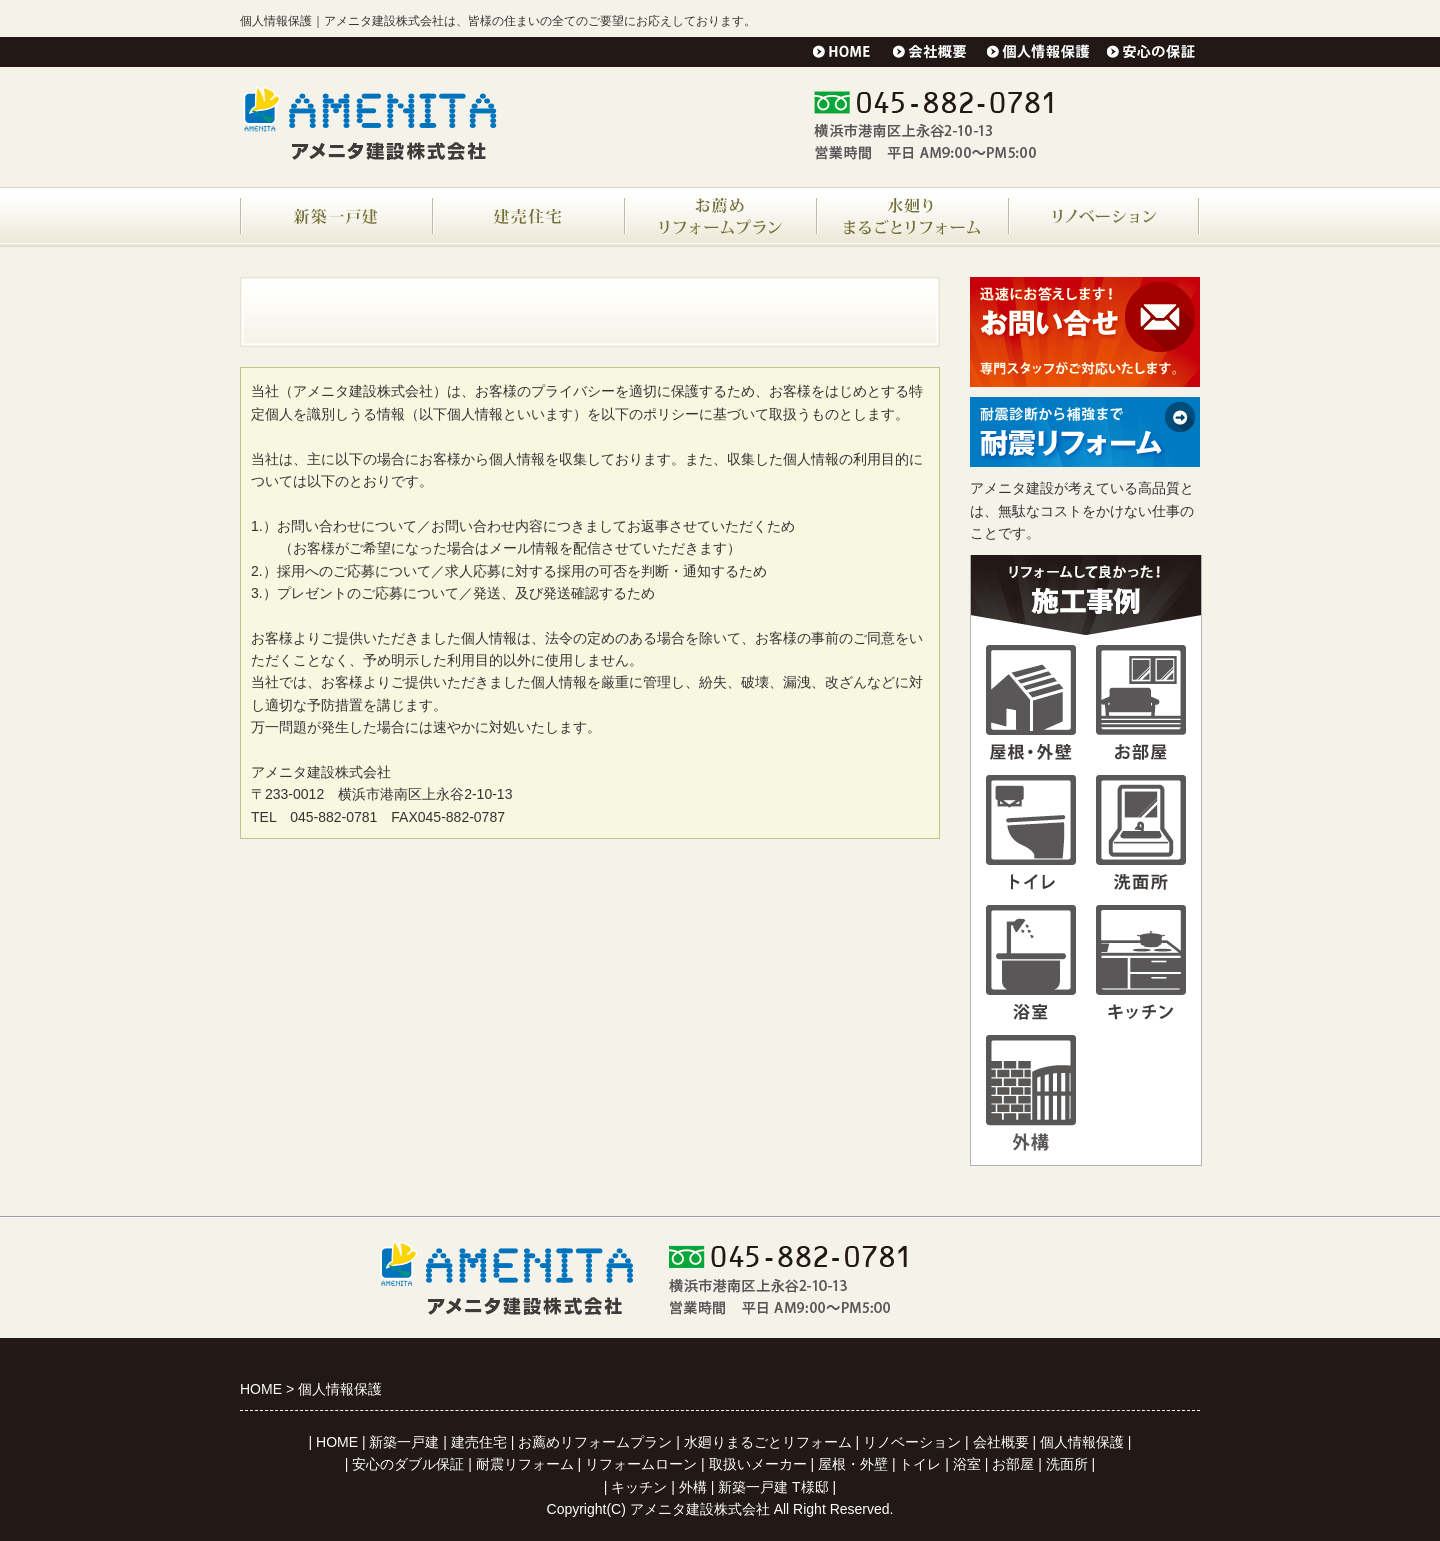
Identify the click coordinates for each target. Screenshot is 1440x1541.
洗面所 (1067, 1464)
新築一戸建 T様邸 (773, 1487)
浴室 (967, 1464)
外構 (693, 1487)
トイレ (920, 1464)
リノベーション (912, 1442)
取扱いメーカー (758, 1464)
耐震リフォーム (525, 1464)
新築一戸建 (404, 1442)
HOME (337, 1442)
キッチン (639, 1487)
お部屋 (1013, 1464)
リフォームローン (641, 1464)
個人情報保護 (1082, 1442)
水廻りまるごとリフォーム (768, 1442)
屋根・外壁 (853, 1464)
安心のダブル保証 (408, 1464)
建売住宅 (479, 1442)
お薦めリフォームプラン (595, 1442)
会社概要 (1001, 1442)
